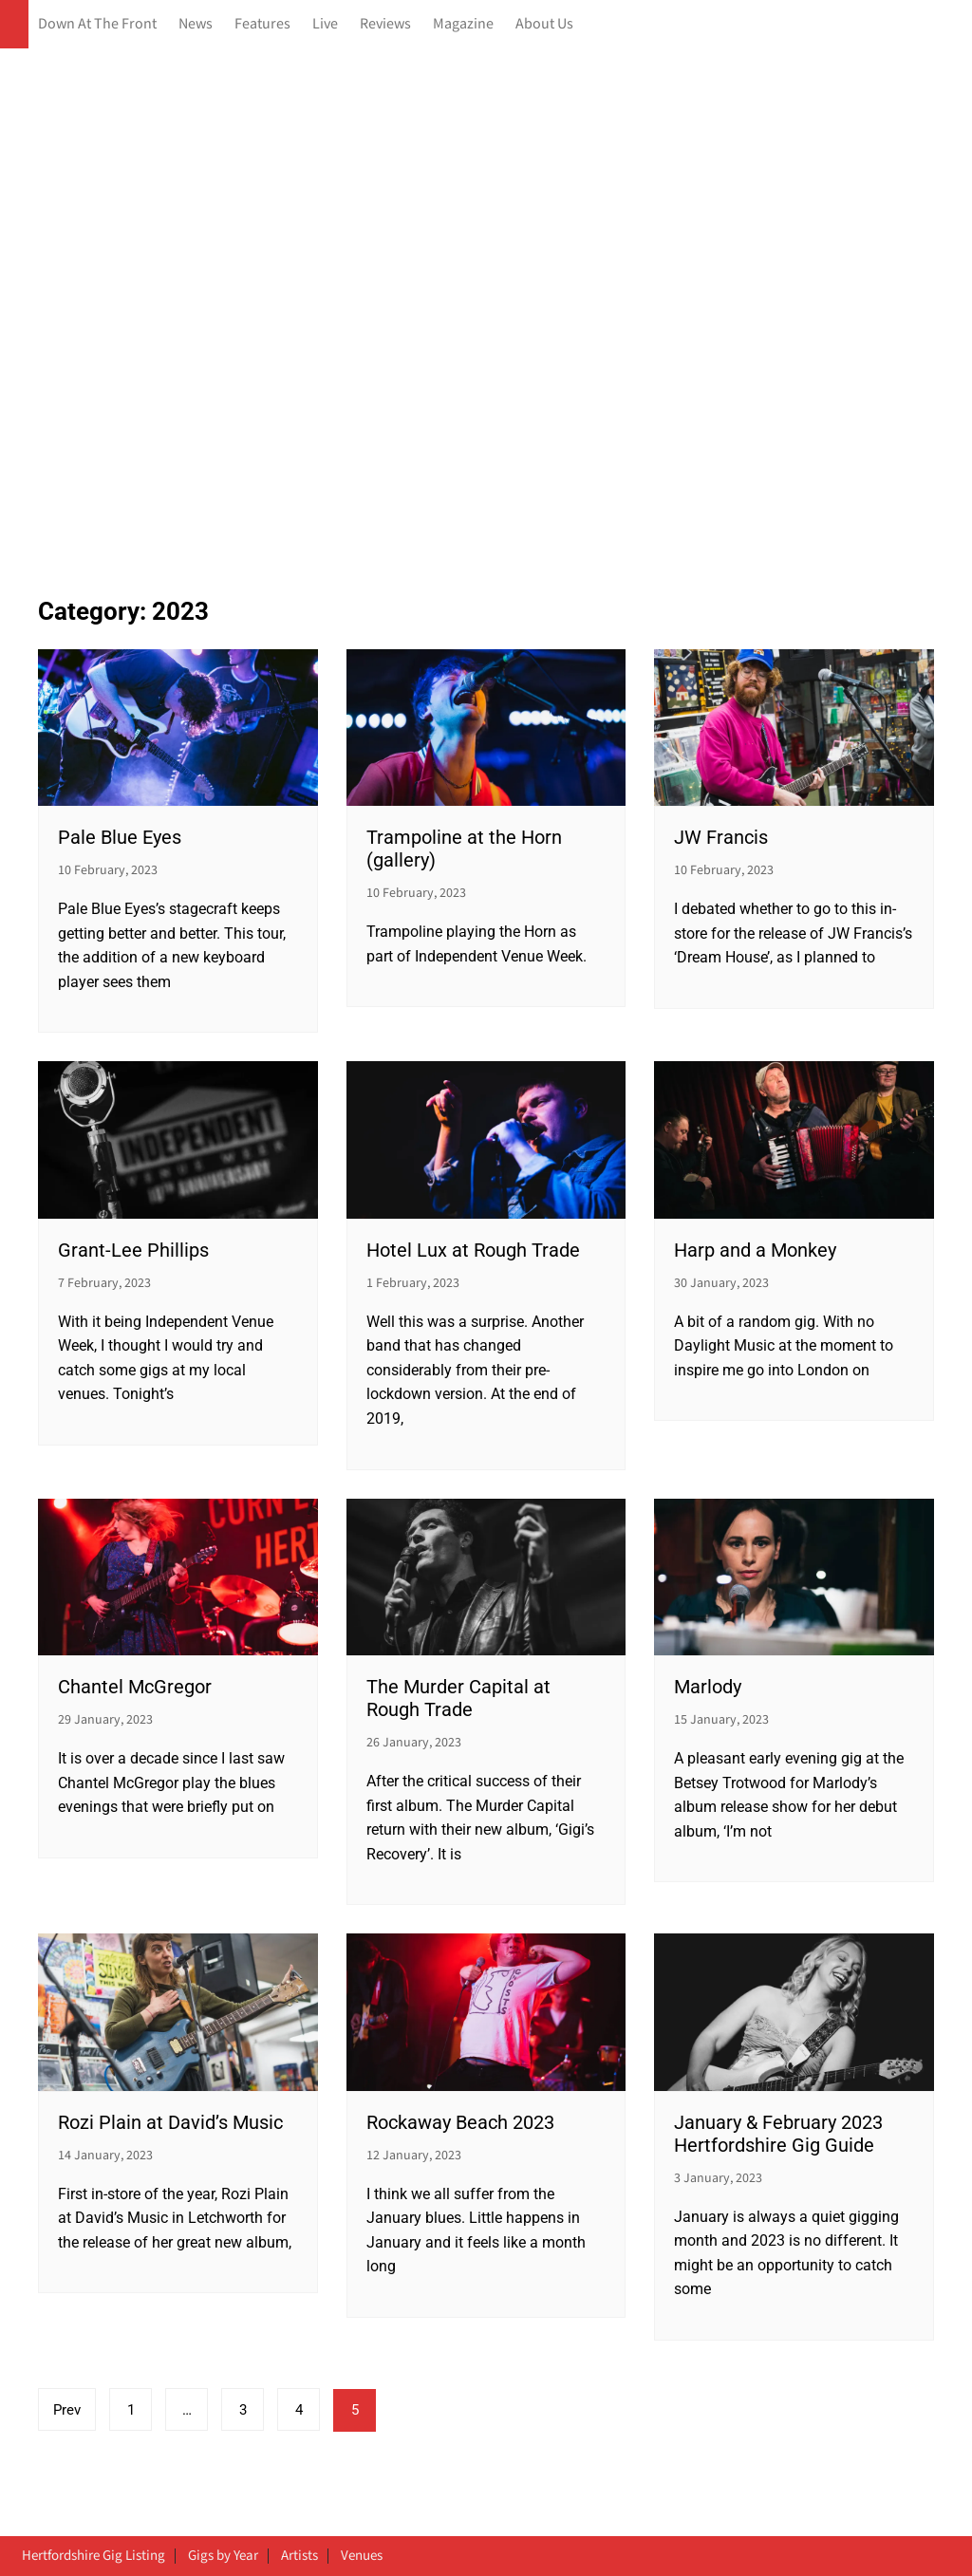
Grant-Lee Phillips (133, 1250)
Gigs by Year (223, 2556)
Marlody (707, 1686)
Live (325, 24)
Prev (67, 2409)
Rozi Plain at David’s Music (170, 2122)
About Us (544, 24)
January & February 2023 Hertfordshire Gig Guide (778, 2133)
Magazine (463, 24)
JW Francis (721, 837)
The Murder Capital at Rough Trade (458, 1698)
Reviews (385, 24)
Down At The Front (97, 24)
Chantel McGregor (135, 1686)
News (195, 24)
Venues (362, 2556)
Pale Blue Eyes (119, 837)
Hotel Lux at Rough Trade (473, 1250)
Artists (299, 2556)
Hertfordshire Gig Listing (93, 2556)
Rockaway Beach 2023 (460, 2122)
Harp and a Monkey (755, 1250)
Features (262, 24)
